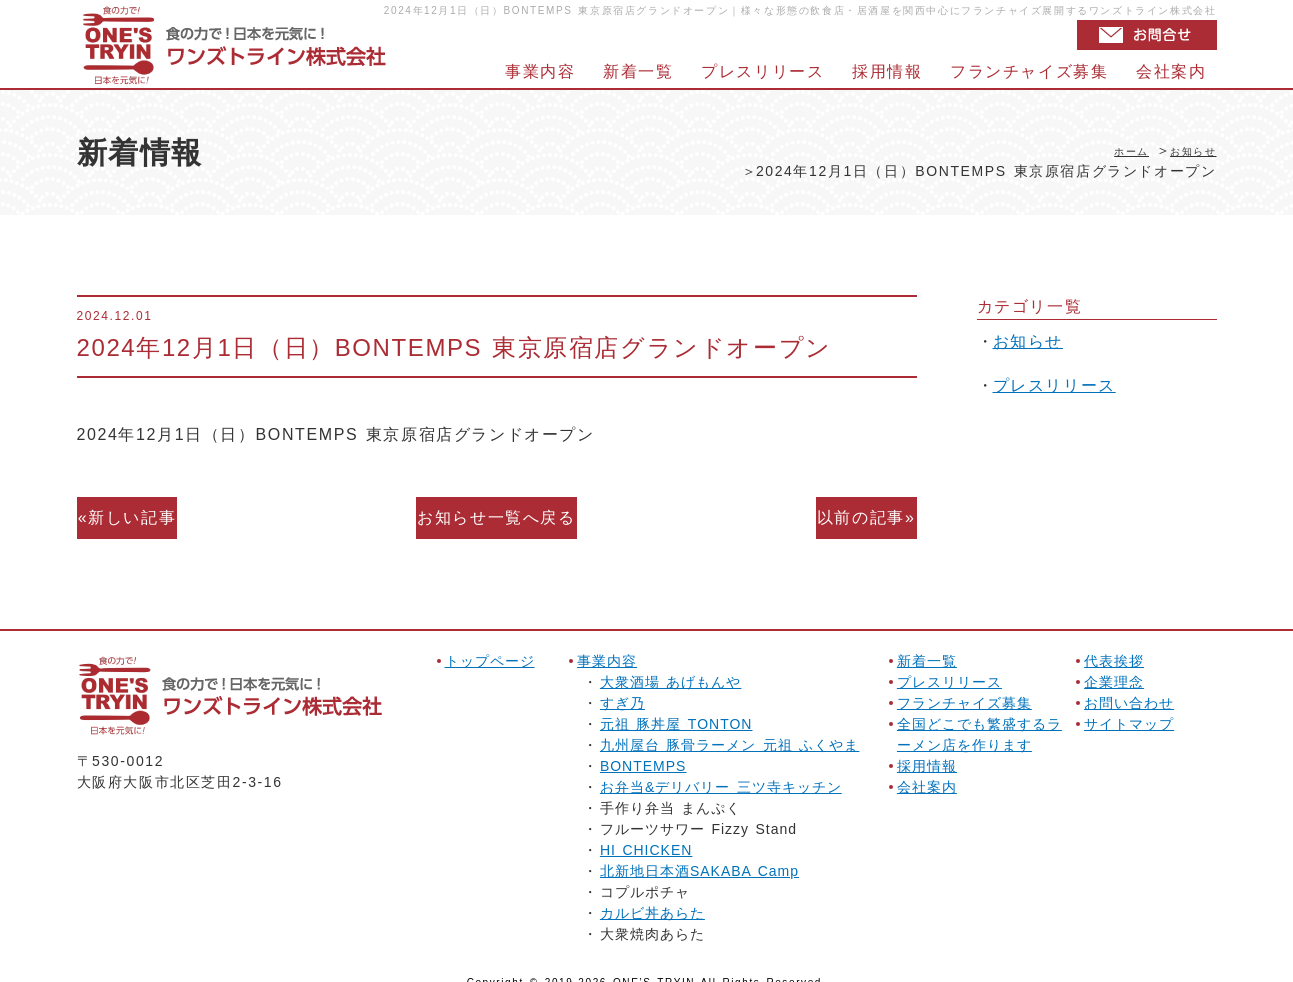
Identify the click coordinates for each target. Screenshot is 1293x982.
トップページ (490, 643)
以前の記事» (857, 508)
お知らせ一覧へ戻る (496, 508)
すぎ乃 (622, 685)
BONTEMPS (643, 748)
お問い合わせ (1129, 685)
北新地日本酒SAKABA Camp (699, 853)
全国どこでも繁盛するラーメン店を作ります (979, 716)
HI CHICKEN (646, 832)
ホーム (1109, 150)
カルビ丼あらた (652, 895)
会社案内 (1171, 71)
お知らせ (1185, 150)
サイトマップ (1129, 706)
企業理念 (1114, 664)
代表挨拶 (1114, 643)
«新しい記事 (136, 508)
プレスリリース (762, 71)
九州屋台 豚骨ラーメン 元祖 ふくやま (729, 727)
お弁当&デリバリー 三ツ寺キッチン (721, 769)
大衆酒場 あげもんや (671, 664)
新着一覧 (638, 71)
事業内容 (540, 71)
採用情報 (887, 71)
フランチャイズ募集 (1029, 71)
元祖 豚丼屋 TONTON (676, 706)
